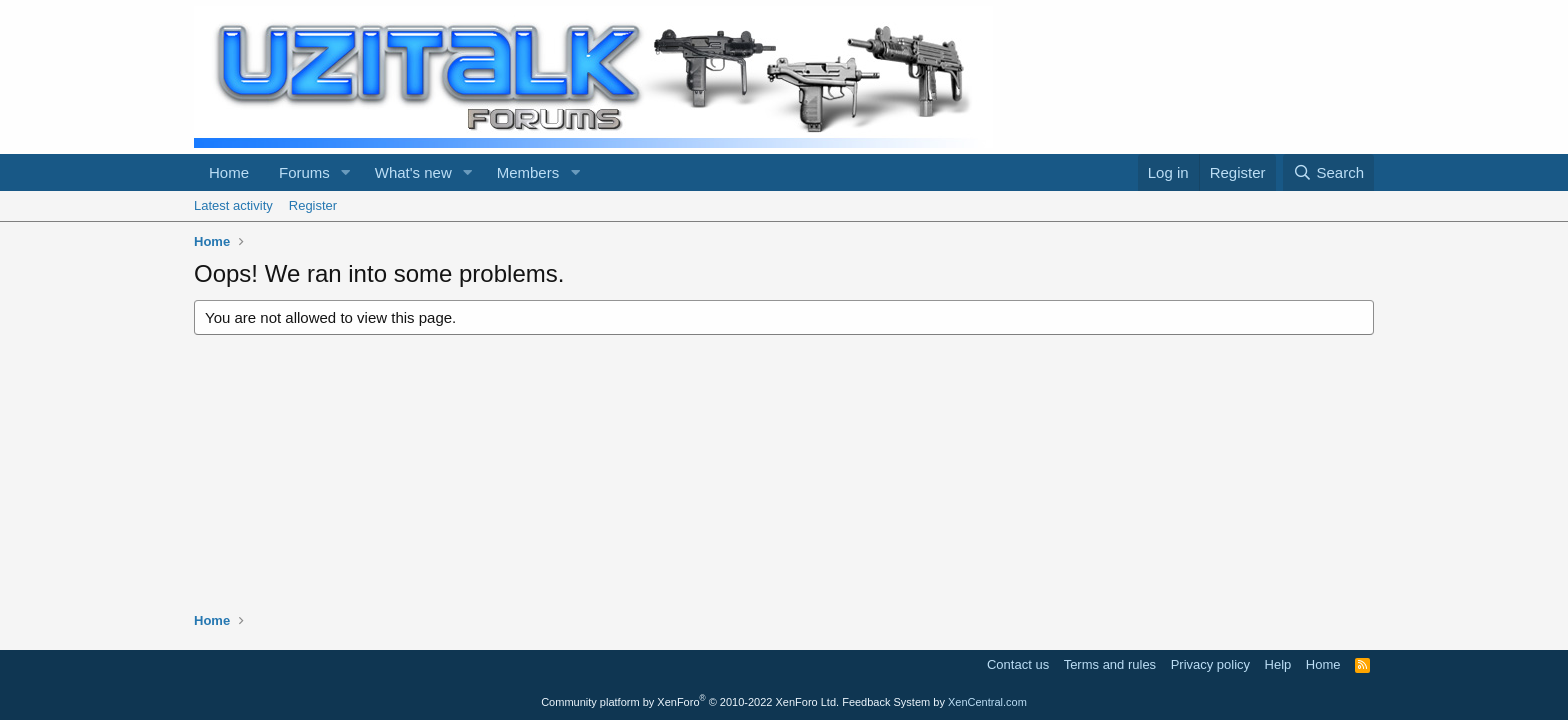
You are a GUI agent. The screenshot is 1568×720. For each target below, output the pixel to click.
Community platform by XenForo (690, 702)
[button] (346, 172)
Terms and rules (1110, 664)
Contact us (1018, 664)
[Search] (1328, 172)
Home (229, 172)
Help (1278, 664)
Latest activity (233, 205)
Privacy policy (1210, 664)
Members (528, 172)
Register (313, 205)
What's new (413, 172)
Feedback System (886, 702)
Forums (304, 172)
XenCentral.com (987, 702)
